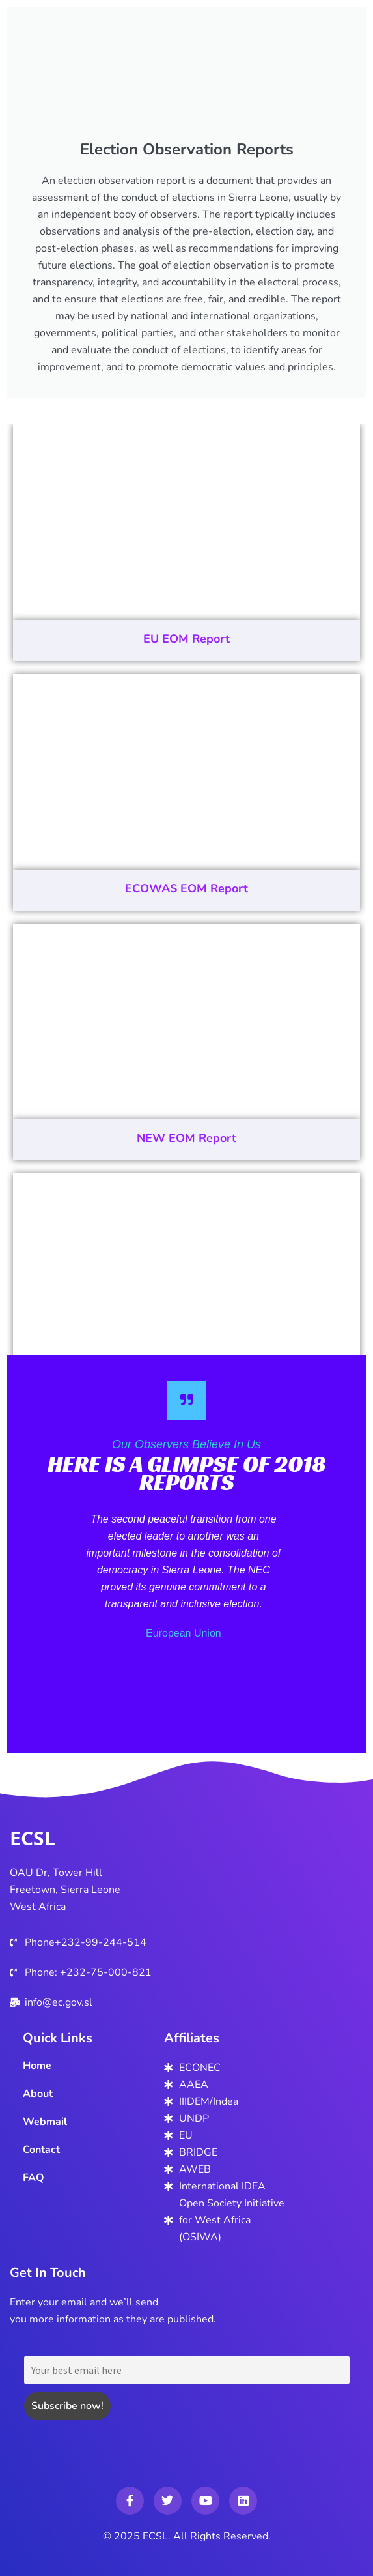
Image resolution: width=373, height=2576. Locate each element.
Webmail (45, 2121)
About (38, 2093)
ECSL (32, 1837)
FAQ (33, 2177)
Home (37, 2065)
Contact (41, 2149)
